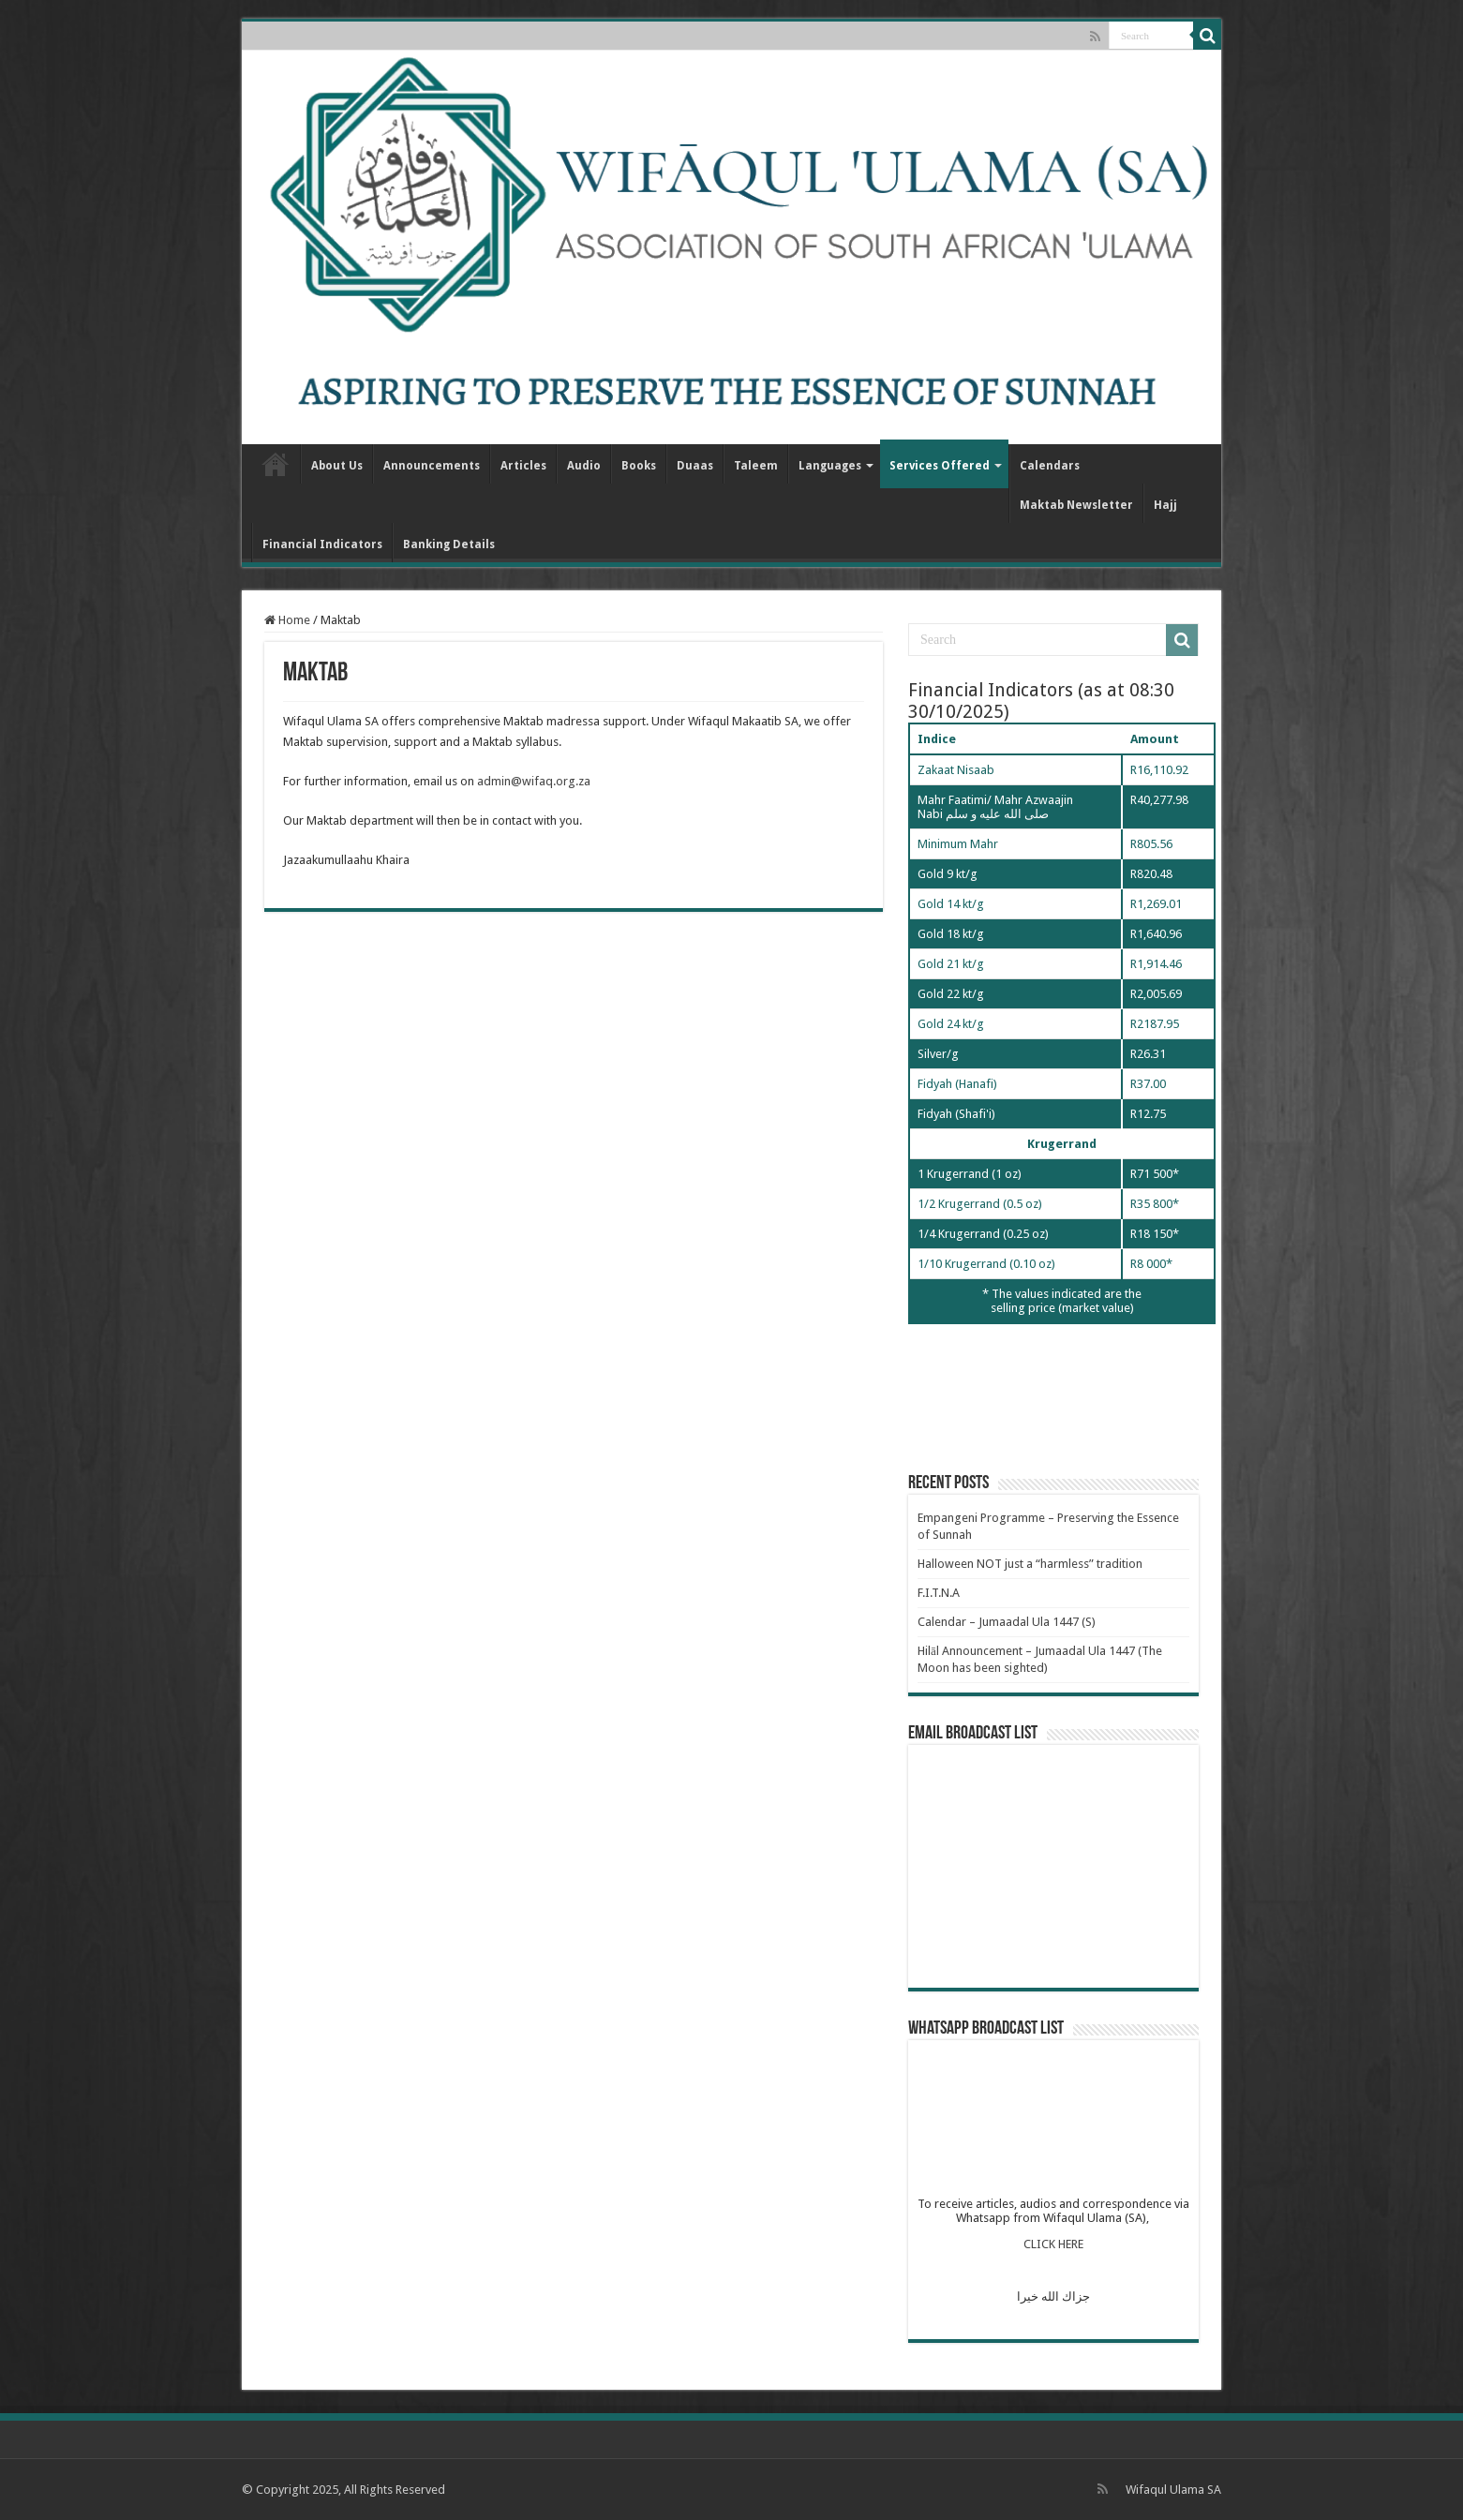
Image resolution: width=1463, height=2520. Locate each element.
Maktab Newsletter (1076, 505)
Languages (830, 465)
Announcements (431, 465)
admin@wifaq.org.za (533, 781)
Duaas (695, 465)
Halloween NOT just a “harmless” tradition (1030, 1564)
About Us (337, 465)
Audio (584, 465)
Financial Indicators (322, 544)
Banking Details (449, 544)
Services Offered (939, 465)
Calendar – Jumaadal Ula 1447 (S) (1007, 1622)
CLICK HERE (1053, 2244)
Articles (523, 465)
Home (275, 464)
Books (638, 465)
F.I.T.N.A (939, 1593)
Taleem (756, 465)
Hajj (1165, 505)
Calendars (1050, 465)
